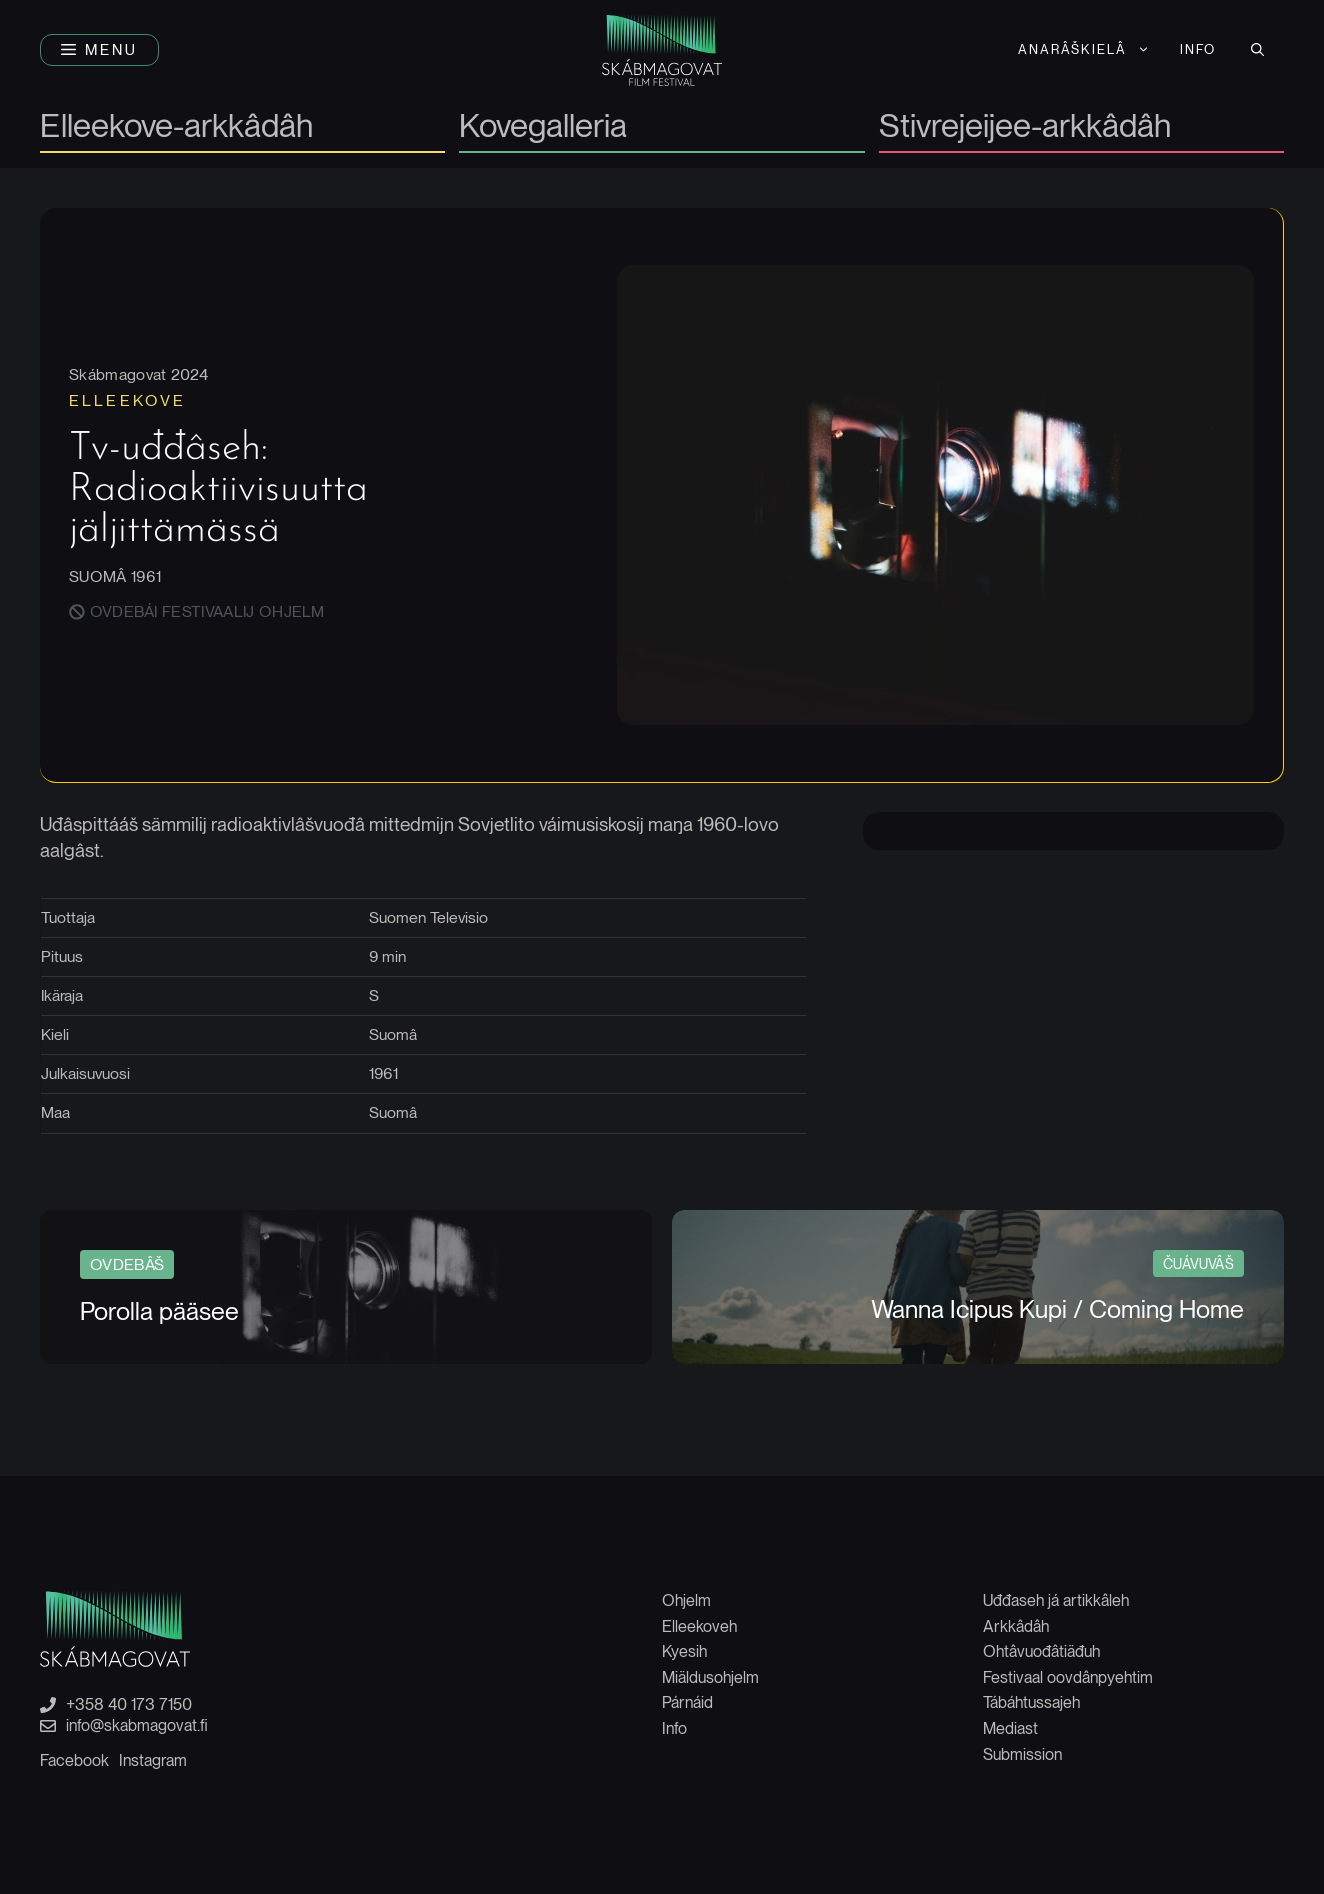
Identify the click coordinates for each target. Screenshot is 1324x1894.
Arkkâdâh (1016, 1626)
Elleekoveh (699, 1626)
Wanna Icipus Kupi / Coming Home (1057, 1309)
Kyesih (684, 1651)
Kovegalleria (543, 127)
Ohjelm (686, 1600)
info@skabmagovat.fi (137, 1726)
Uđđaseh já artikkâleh (1056, 1600)
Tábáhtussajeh (1031, 1702)
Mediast (1010, 1728)
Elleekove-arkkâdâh (176, 127)
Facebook (74, 1760)
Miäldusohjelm (710, 1677)
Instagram (153, 1760)
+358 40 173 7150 (129, 1705)
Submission (1022, 1754)
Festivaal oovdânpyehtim (1068, 1677)
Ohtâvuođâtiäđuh (1041, 1651)
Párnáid (687, 1702)
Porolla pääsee (159, 1311)
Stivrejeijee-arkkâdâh (1025, 127)
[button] (99, 50)
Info (1198, 49)
